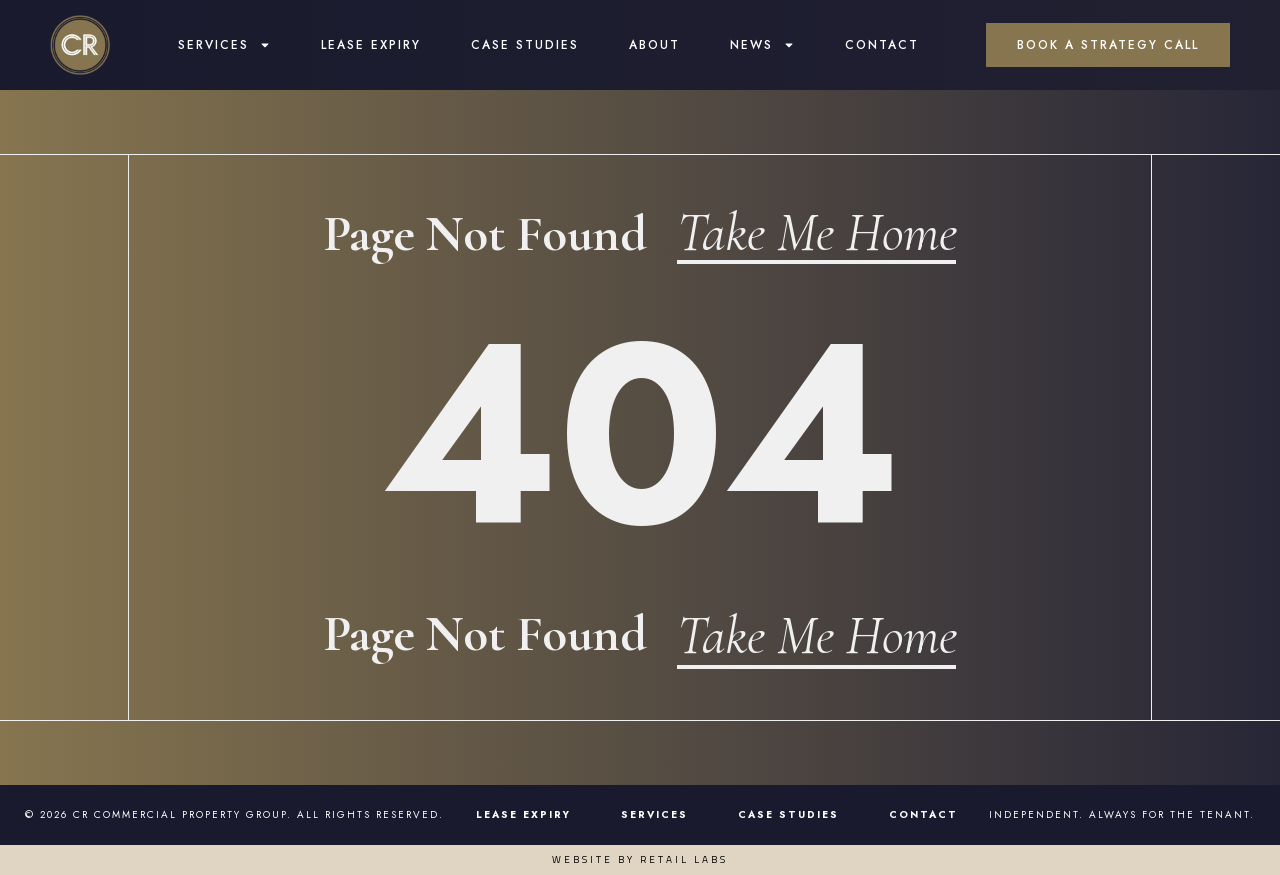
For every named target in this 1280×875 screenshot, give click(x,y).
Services (224, 45)
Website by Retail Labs (640, 859)
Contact (882, 45)
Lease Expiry (371, 45)
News (762, 45)
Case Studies (525, 45)
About (654, 45)
